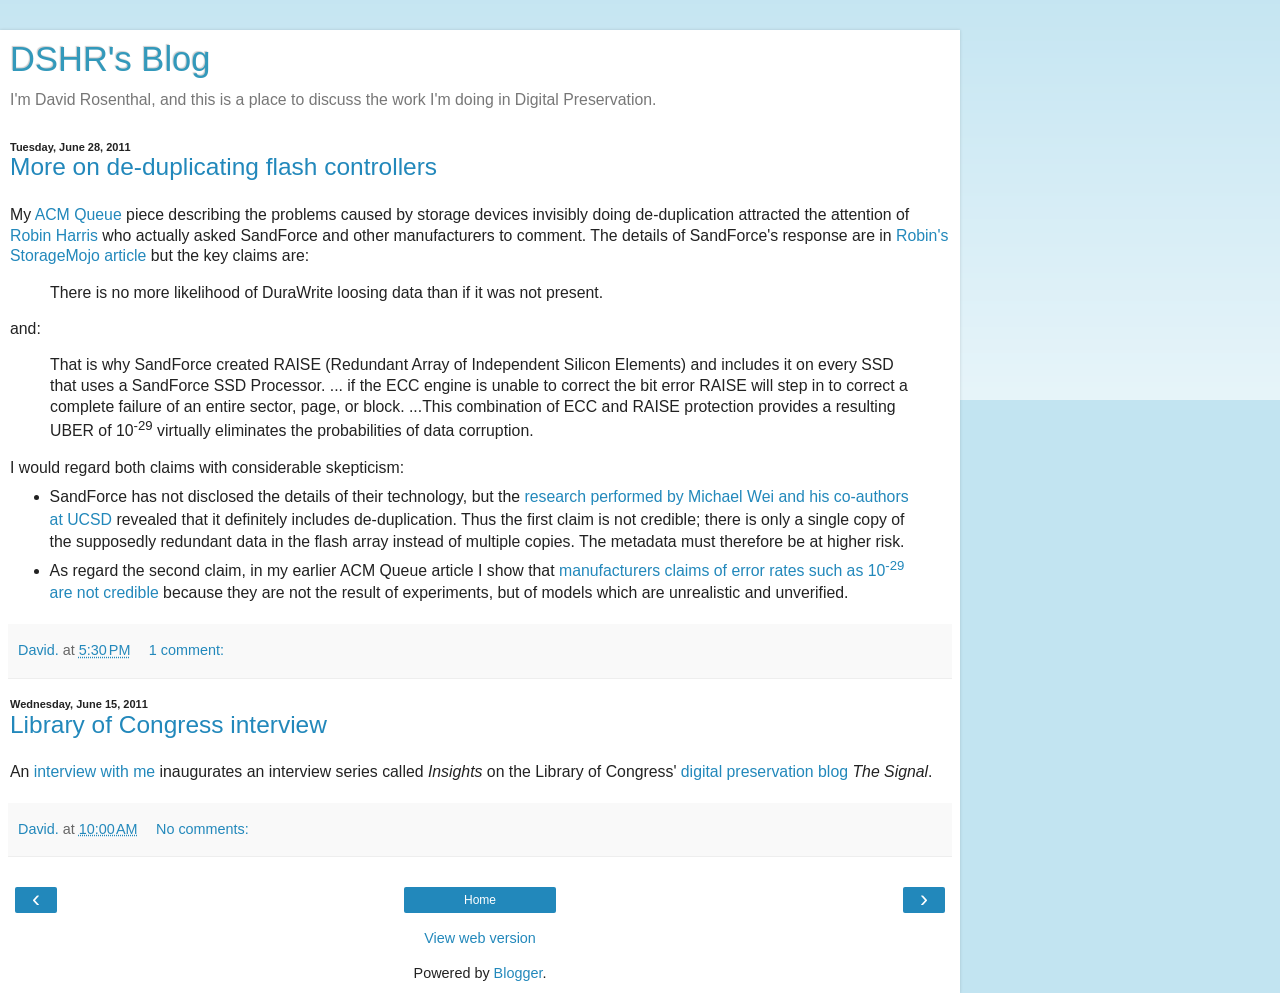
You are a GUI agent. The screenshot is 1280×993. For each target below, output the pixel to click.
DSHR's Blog (110, 59)
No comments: (202, 829)
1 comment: (186, 650)
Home (480, 900)
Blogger (518, 973)
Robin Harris (54, 235)
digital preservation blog (764, 771)
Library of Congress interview (168, 724)
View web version (480, 938)
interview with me (94, 771)
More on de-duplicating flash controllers (223, 166)
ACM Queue (78, 214)
